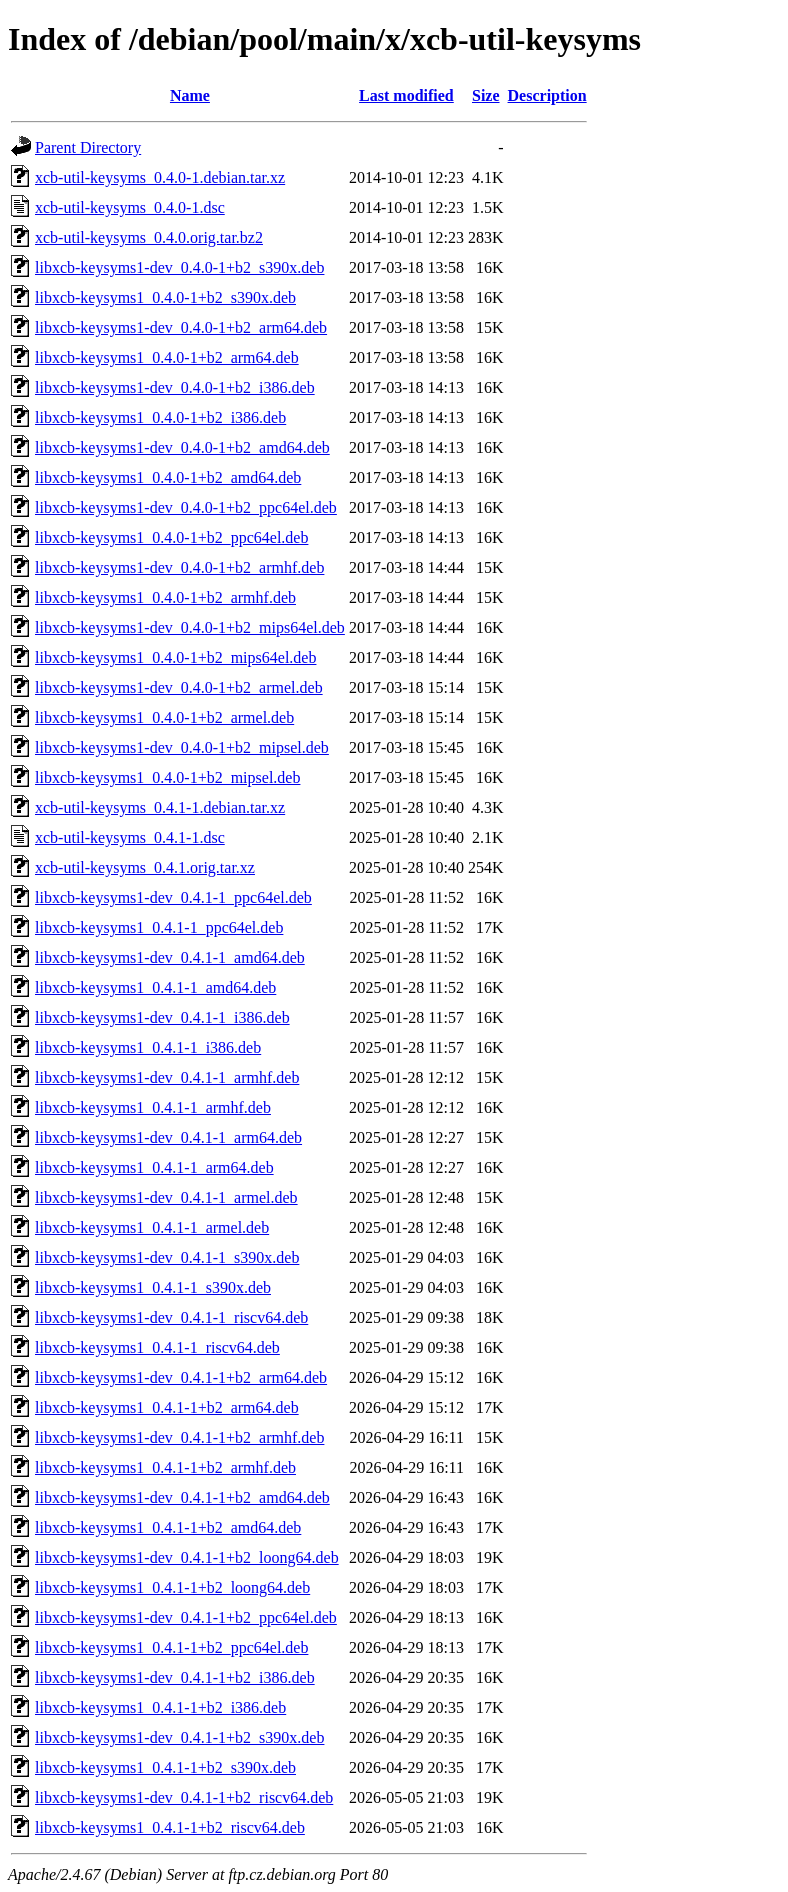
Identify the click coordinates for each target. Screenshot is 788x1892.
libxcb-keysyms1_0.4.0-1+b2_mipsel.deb (167, 777)
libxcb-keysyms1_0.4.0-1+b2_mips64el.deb (175, 657)
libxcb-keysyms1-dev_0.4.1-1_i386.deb (162, 1017)
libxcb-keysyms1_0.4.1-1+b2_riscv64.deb (170, 1827)
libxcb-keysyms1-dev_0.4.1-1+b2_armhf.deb (179, 1437)
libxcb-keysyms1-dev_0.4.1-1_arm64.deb (168, 1137)
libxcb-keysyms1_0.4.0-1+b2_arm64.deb (167, 357)
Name (190, 95)
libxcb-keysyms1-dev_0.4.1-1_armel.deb (166, 1197)
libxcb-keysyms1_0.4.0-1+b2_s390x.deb (165, 297)
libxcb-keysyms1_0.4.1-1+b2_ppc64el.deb (171, 1647)
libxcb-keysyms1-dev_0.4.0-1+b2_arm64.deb (181, 327)
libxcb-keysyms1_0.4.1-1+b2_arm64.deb (167, 1407)
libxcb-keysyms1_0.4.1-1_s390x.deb (153, 1287)
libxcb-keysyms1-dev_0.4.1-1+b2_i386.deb (175, 1677)
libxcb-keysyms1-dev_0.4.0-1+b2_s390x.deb (179, 267)
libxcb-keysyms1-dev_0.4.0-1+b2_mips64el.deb (190, 627)
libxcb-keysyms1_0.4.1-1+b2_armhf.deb (165, 1467)
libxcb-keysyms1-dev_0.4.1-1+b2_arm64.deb (181, 1377)
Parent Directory (88, 147)
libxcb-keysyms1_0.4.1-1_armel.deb (152, 1227)
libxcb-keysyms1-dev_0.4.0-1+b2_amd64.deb (182, 447)
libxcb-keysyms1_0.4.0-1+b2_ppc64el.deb (171, 537)
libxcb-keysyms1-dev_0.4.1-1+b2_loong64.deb (187, 1557)
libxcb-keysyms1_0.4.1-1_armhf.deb (153, 1107)
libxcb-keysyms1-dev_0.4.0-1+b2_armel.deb (179, 687)
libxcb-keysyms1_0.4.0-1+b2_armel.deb (164, 717)
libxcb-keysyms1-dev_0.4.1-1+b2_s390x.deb (179, 1737)
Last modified (406, 95)
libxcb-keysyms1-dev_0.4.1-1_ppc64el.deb (173, 897)
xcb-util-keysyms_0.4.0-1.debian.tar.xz (160, 177)
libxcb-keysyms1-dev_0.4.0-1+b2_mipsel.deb (182, 747)
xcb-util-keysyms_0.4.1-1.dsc (130, 837)
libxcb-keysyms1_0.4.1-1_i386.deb (148, 1047)
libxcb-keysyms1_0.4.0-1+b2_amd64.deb (168, 477)
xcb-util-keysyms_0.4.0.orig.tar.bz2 (149, 237)
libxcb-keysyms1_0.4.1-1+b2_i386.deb (160, 1707)
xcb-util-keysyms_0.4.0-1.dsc (130, 207)
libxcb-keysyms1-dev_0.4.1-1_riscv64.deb (171, 1317)
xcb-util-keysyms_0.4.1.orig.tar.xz (145, 867)
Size (486, 95)
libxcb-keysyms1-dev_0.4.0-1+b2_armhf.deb (179, 567)
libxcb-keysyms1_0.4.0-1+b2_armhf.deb (165, 597)
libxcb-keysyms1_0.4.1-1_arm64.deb (154, 1167)
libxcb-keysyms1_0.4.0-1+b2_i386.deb (160, 417)
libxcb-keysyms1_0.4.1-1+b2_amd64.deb (168, 1527)
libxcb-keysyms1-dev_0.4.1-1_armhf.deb (167, 1077)
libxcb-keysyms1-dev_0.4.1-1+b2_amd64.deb (182, 1497)
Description (547, 95)
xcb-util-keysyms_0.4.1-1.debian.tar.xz (160, 807)
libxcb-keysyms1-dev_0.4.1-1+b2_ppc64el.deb (186, 1617)
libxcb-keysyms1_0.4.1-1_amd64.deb (155, 987)
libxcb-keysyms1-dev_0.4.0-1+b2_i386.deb (175, 387)
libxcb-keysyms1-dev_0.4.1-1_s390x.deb (167, 1257)
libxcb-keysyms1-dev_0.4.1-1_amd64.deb (170, 957)
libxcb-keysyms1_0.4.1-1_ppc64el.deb (159, 927)
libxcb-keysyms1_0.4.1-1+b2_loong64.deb (172, 1587)
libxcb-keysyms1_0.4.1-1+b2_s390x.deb (165, 1767)
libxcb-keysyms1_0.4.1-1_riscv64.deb (157, 1347)
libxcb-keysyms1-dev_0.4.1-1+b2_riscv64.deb (184, 1797)
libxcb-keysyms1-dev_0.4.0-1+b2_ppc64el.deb (186, 507)
